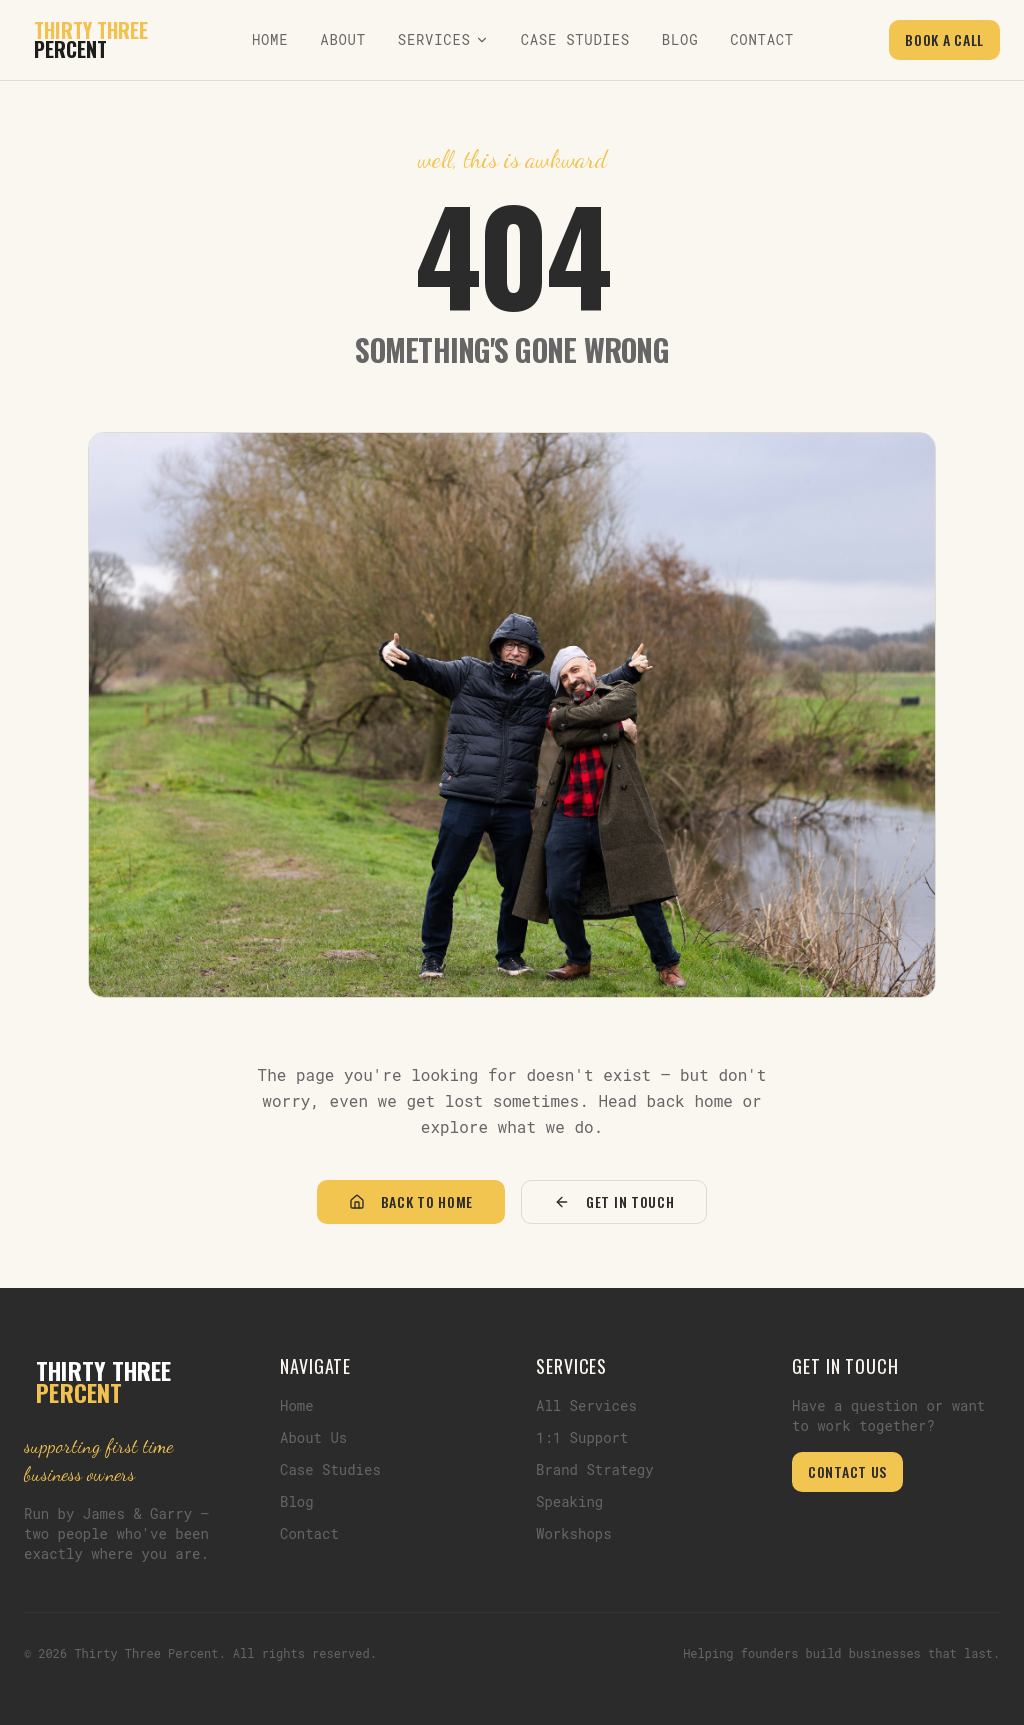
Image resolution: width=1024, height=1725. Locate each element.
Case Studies (575, 39)
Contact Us (847, 1471)
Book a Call (944, 39)
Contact (762, 39)
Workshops (574, 1533)
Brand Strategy (595, 1469)
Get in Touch (614, 1201)
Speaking (569, 1501)
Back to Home (411, 1201)
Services (443, 39)
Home (270, 39)
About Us (313, 1437)
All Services (586, 1405)
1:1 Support (582, 1437)
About (343, 39)
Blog (680, 39)
